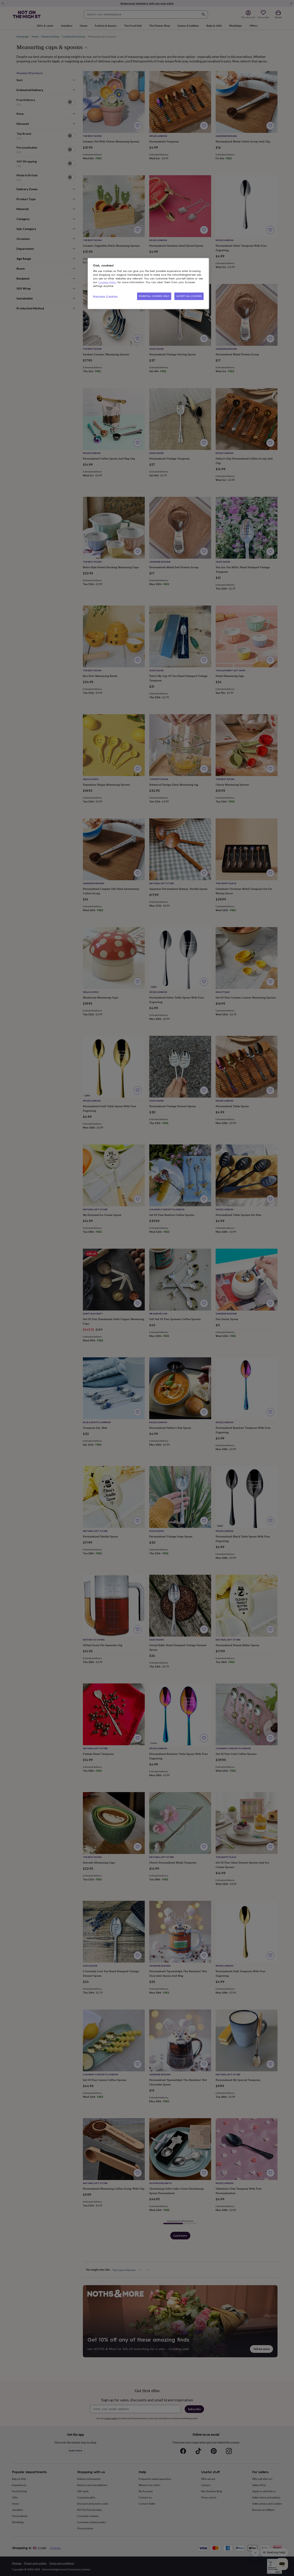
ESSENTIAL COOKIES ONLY (154, 296)
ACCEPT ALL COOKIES (189, 296)
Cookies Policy (107, 282)
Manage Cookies (105, 296)
